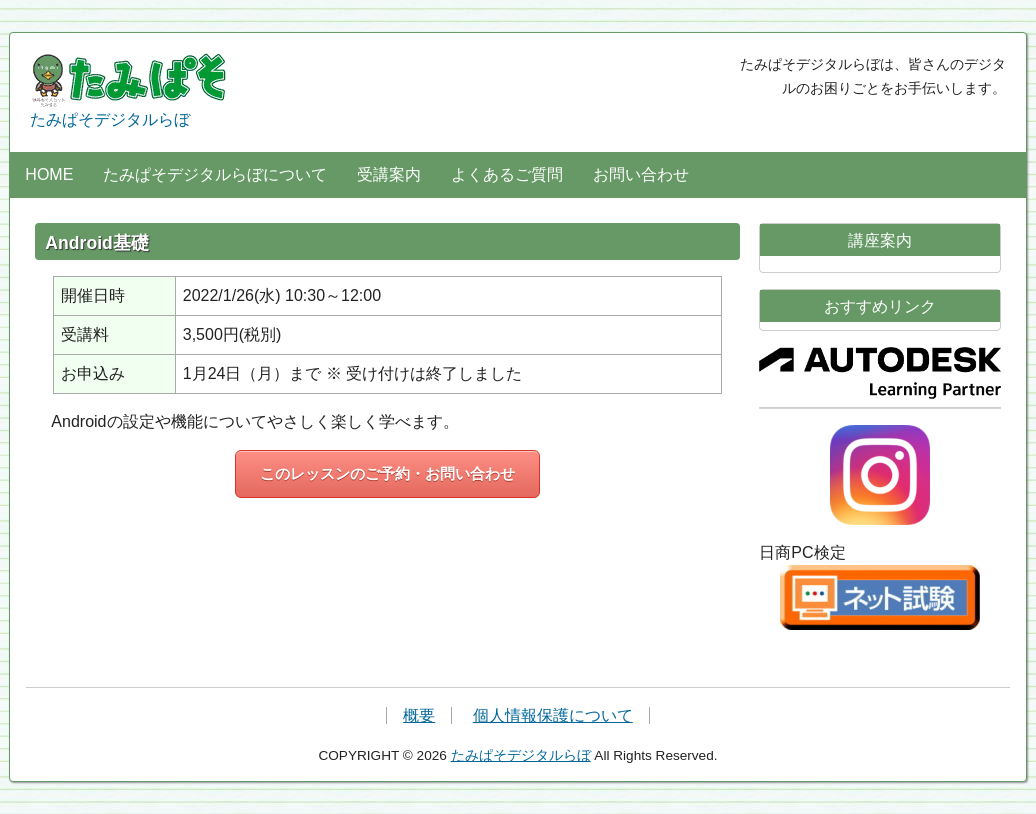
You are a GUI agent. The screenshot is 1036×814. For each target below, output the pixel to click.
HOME (49, 174)
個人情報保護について (553, 715)
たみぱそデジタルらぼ (130, 90)
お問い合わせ (641, 174)
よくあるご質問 (507, 174)
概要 (419, 715)
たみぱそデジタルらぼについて (215, 174)
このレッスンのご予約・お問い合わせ (387, 473)
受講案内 (389, 174)
